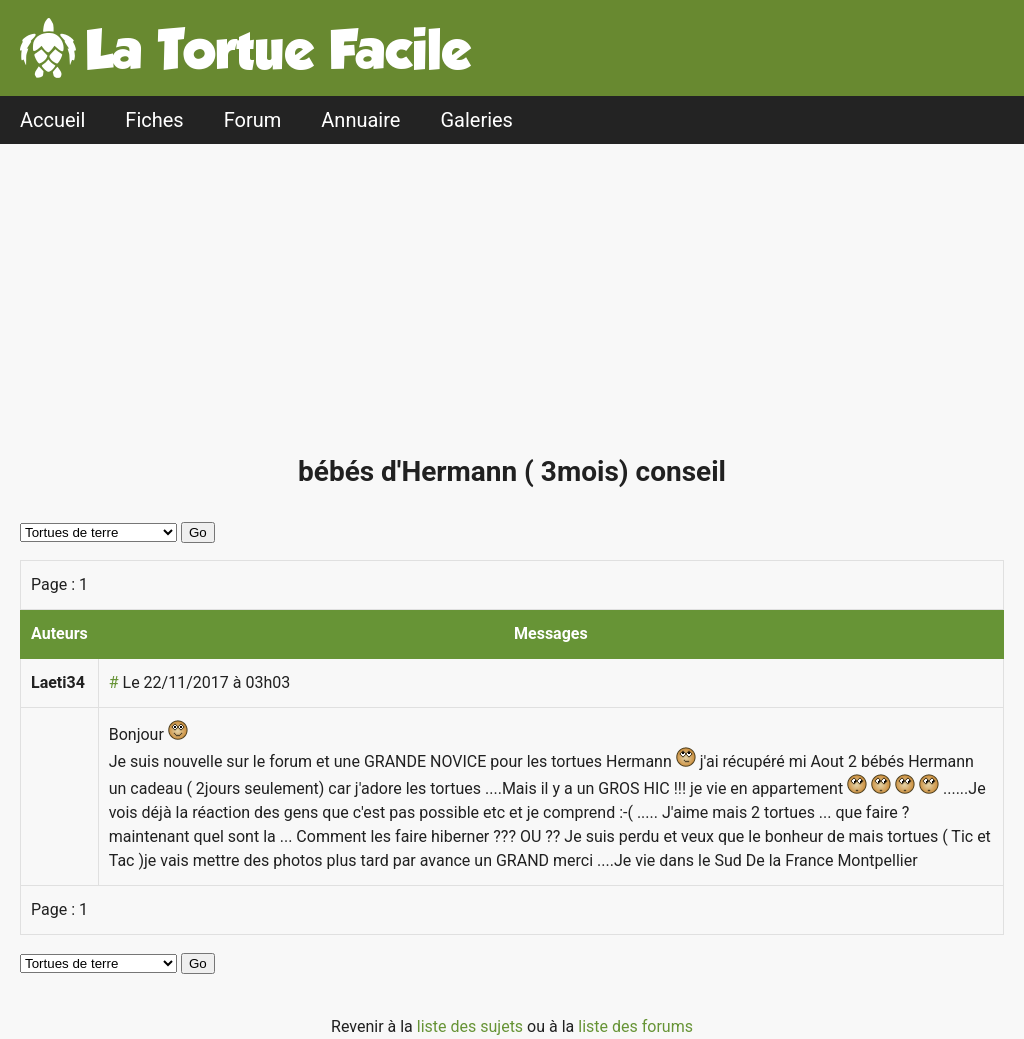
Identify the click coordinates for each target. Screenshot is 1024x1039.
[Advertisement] (517, 308)
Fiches (154, 120)
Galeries (476, 120)
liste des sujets (472, 1026)
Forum (253, 120)
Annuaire (360, 120)
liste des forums (635, 1026)
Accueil (52, 120)
